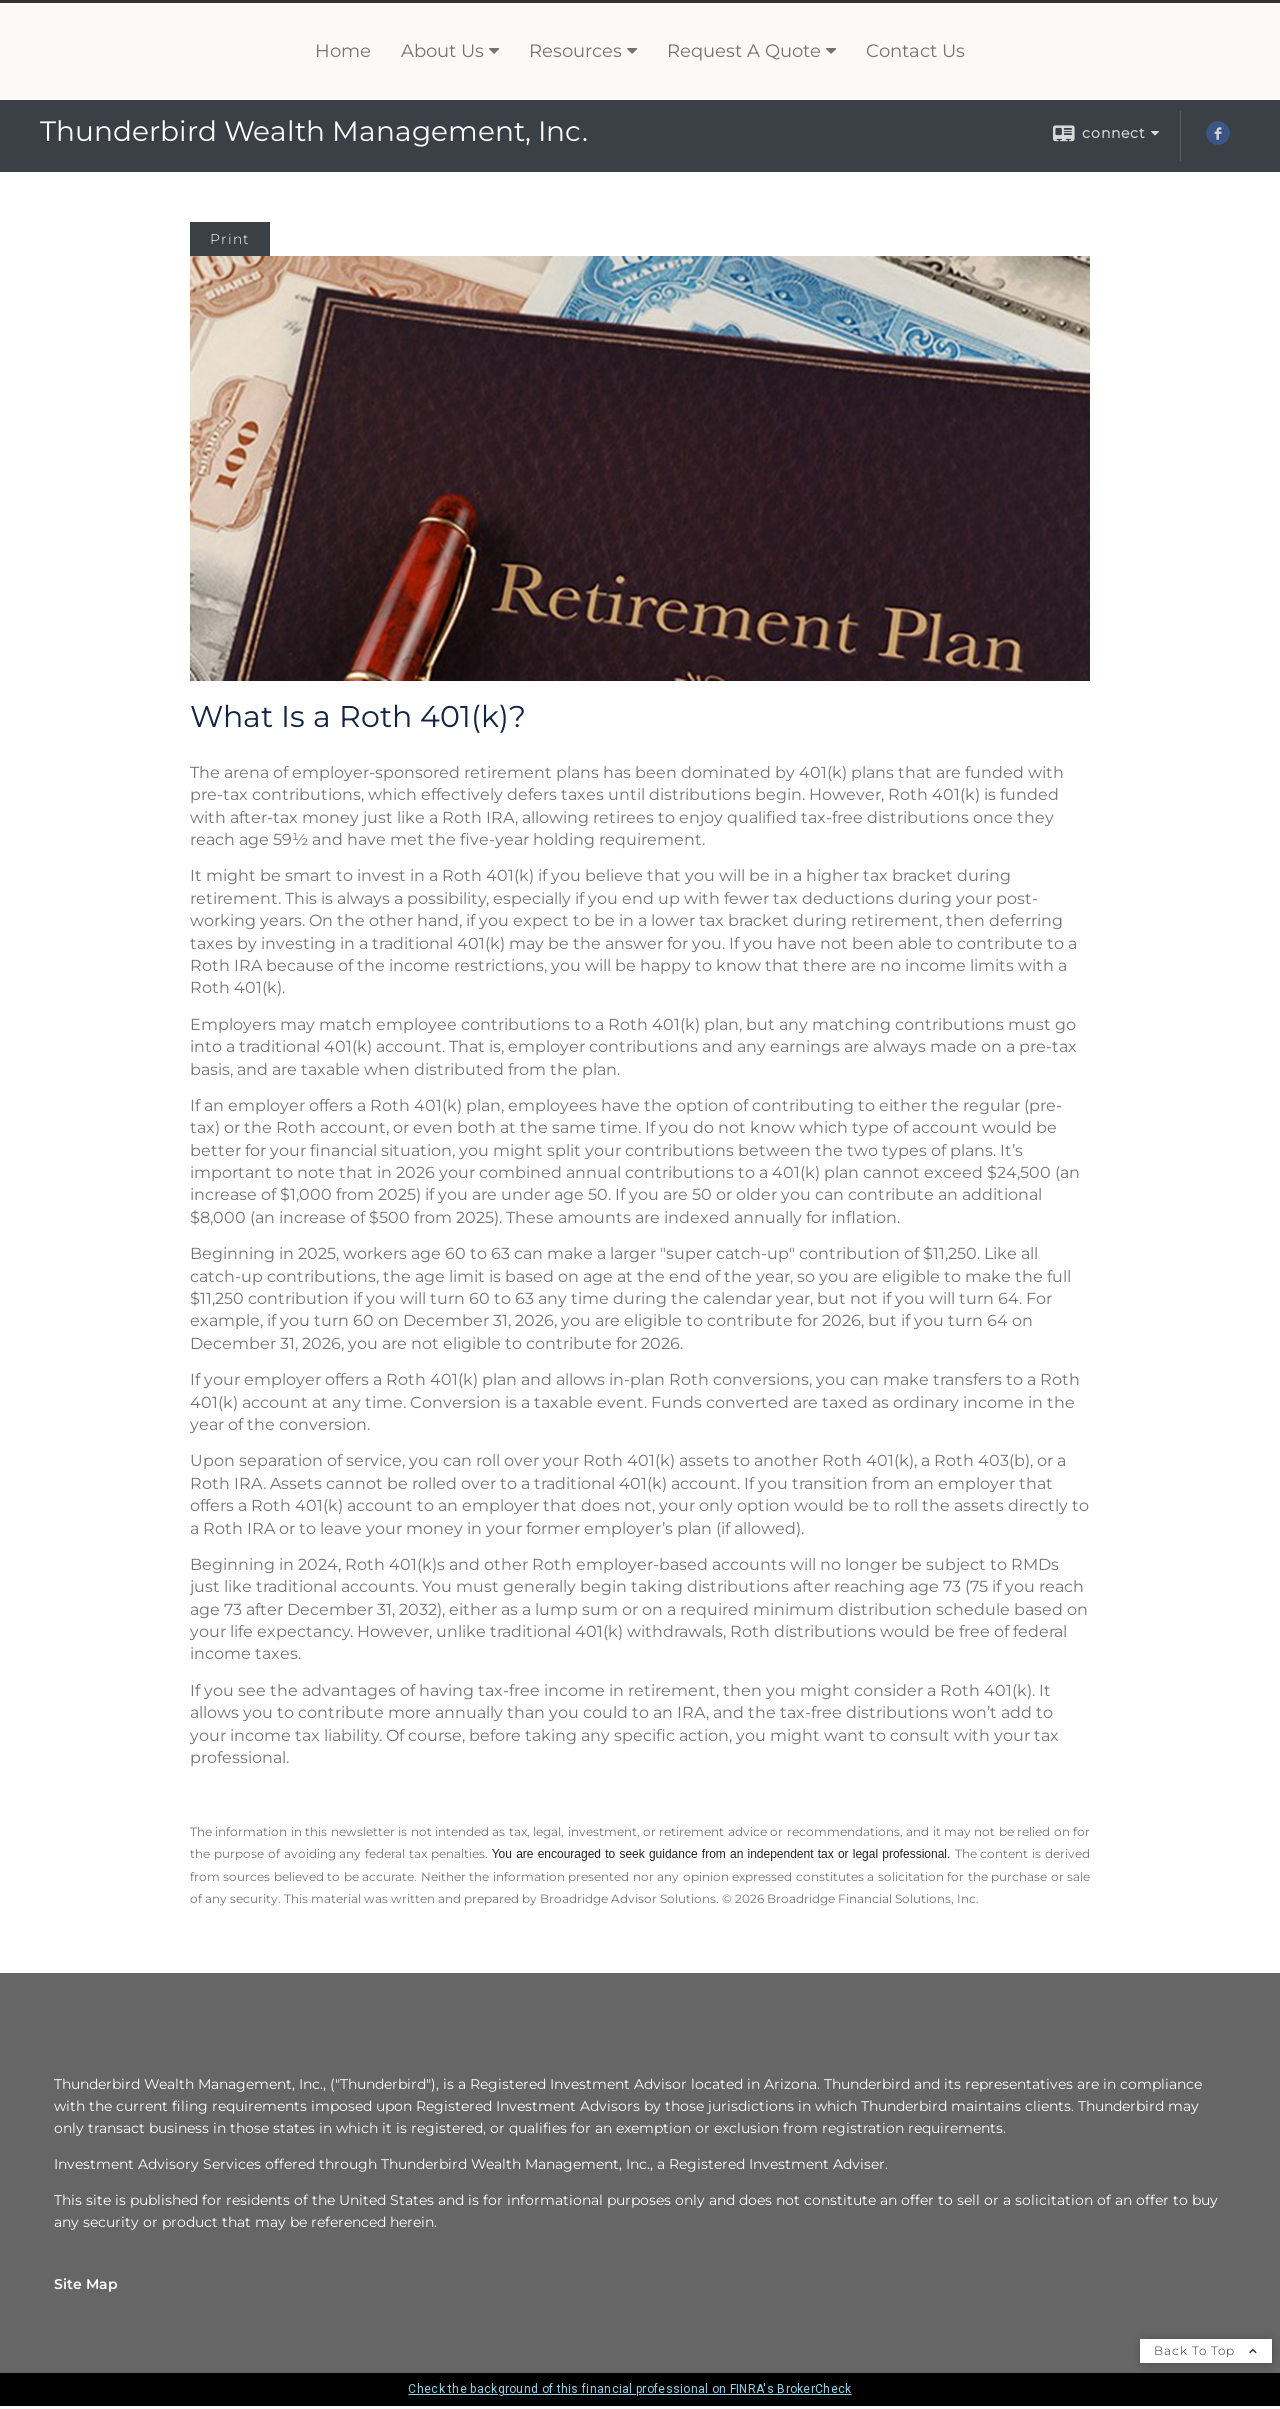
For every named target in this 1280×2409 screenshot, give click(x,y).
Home (343, 49)
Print (230, 236)
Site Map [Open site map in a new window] (86, 2282)
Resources (575, 49)
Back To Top (1206, 2348)
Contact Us (915, 49)
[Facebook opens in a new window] (1218, 137)
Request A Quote (744, 49)
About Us (442, 49)
